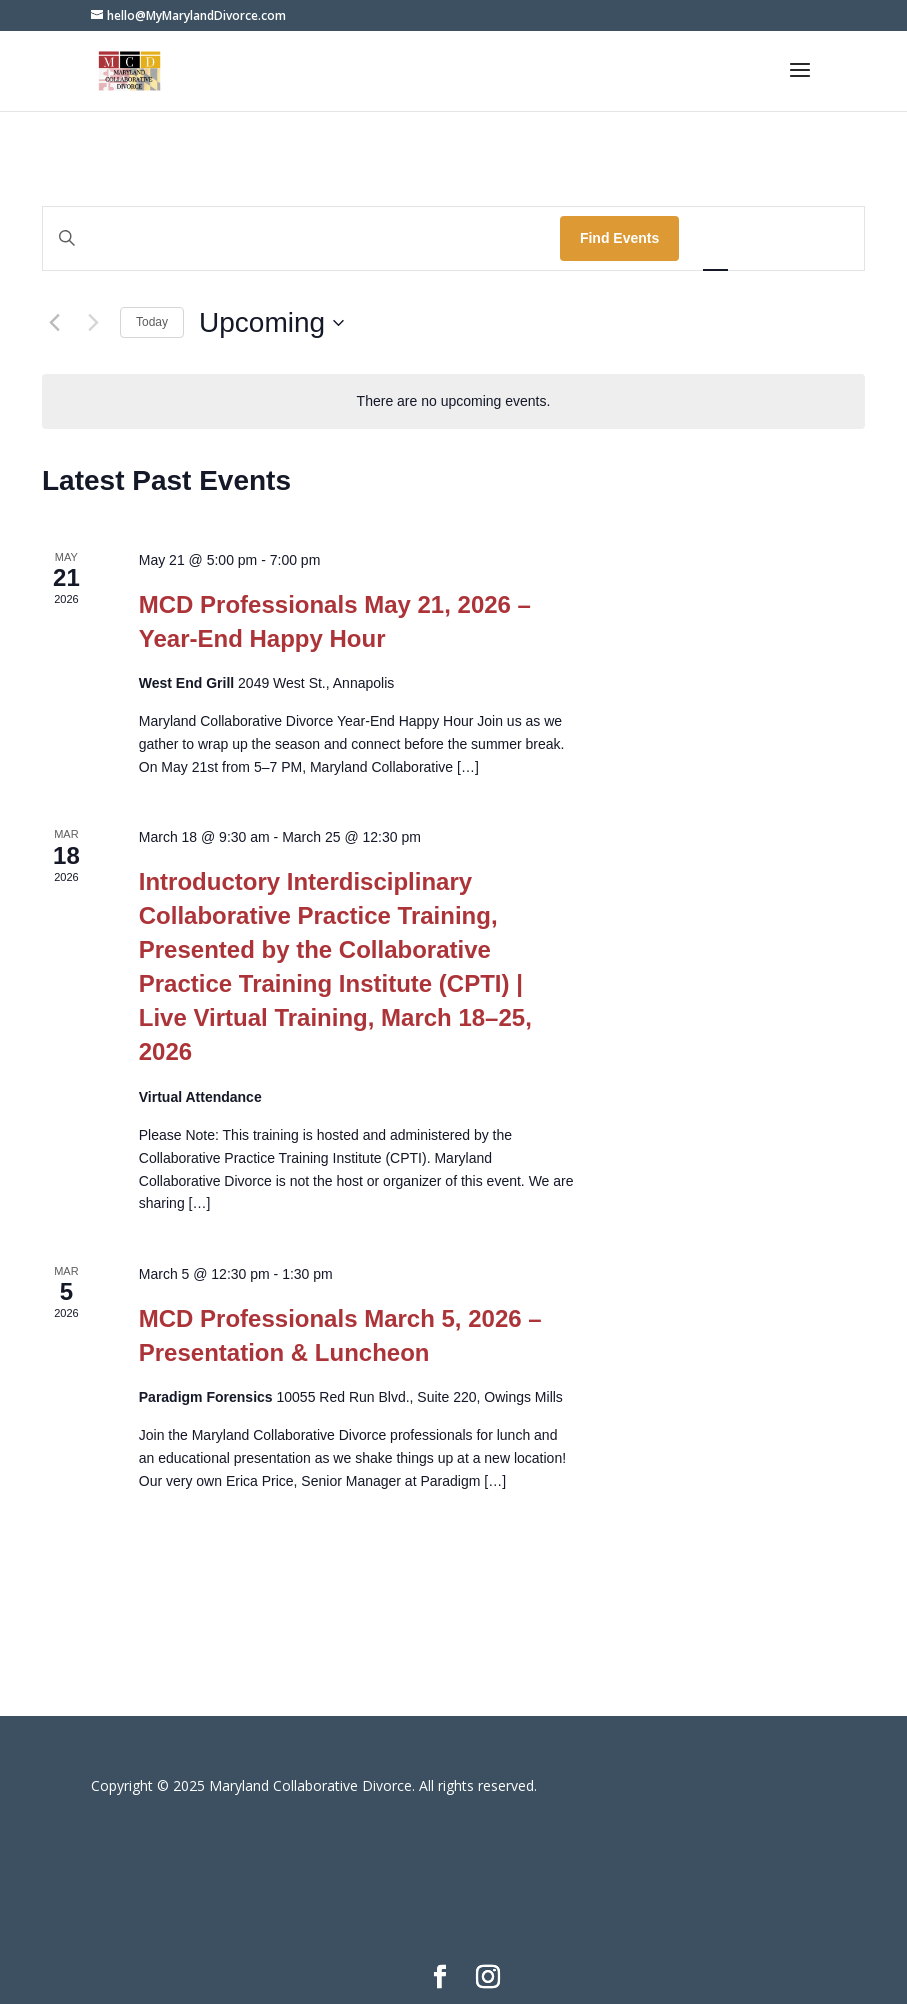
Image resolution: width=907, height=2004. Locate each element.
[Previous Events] (54, 323)
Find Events (619, 238)
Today (152, 322)
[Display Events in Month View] (771, 238)
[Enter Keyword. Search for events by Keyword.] (301, 238)
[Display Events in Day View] (827, 238)
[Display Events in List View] (715, 238)
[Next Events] (93, 323)
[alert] (453, 401)
